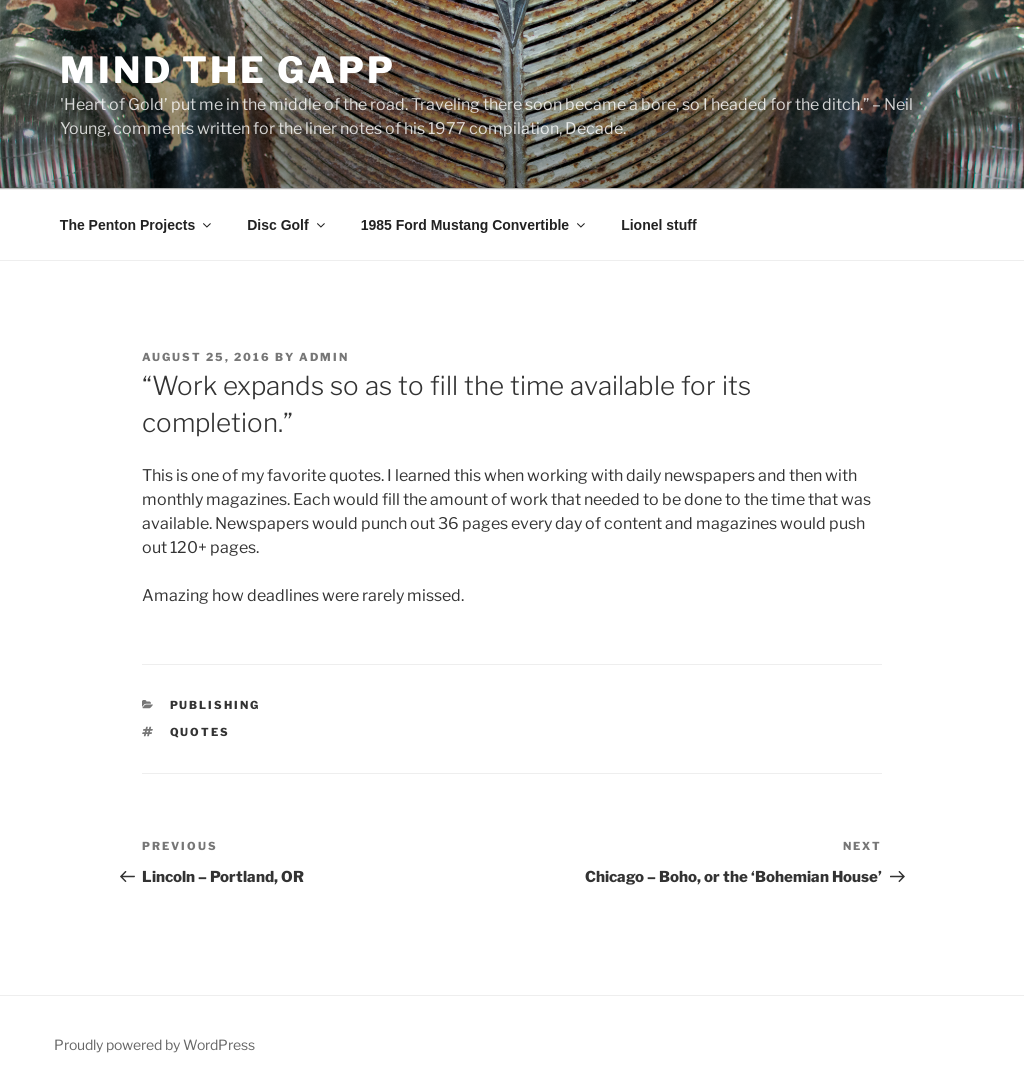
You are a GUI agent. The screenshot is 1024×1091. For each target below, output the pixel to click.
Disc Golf (287, 225)
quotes (200, 732)
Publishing (215, 705)
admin (324, 357)
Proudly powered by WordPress (154, 1044)
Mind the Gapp (227, 70)
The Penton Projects (137, 225)
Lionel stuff (658, 225)
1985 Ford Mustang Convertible (474, 225)
